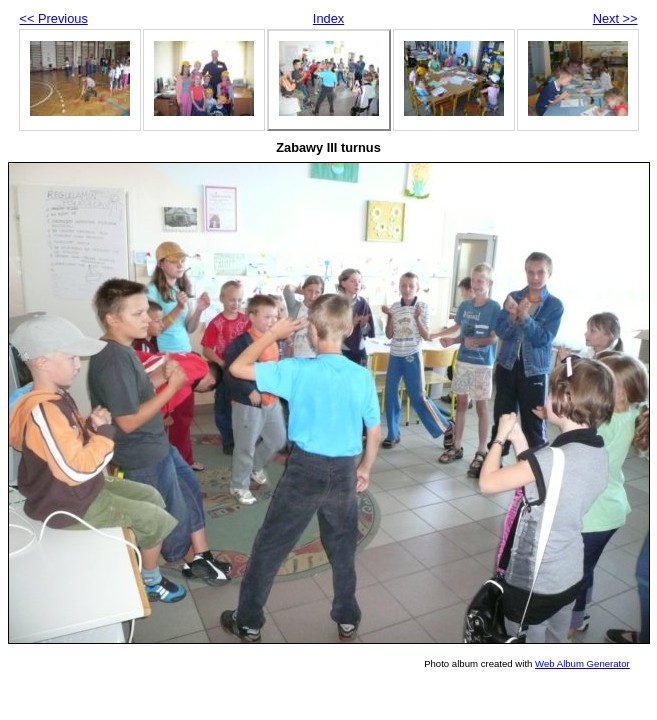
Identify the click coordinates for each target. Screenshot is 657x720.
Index (328, 18)
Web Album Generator (582, 663)
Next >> (615, 18)
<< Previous (54, 18)
